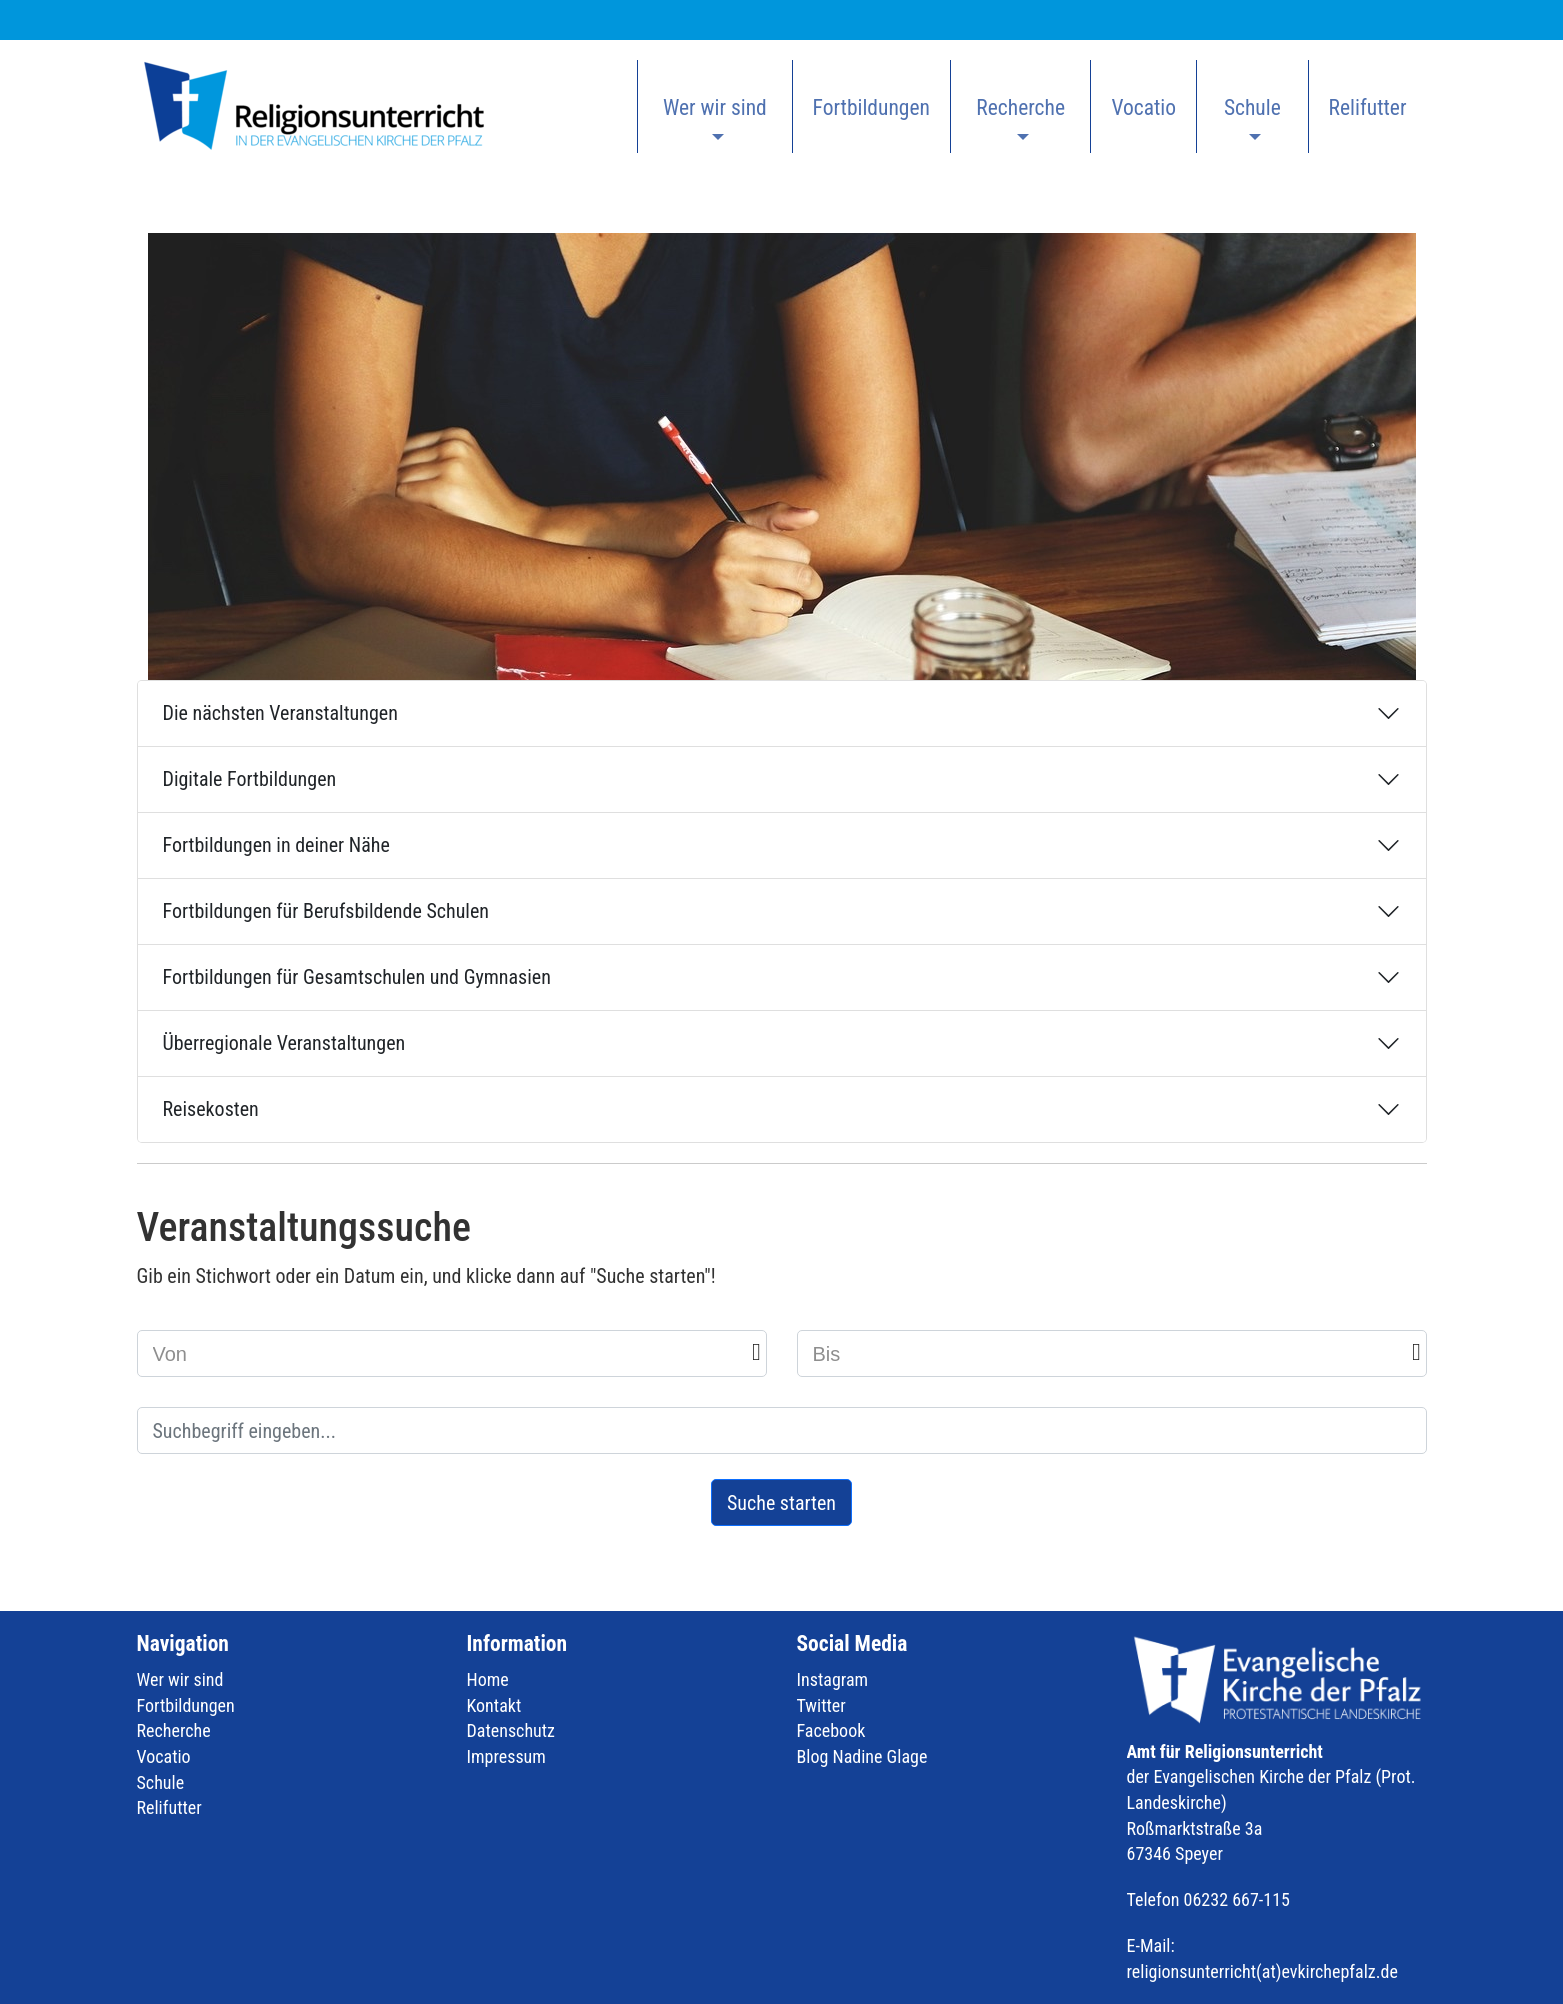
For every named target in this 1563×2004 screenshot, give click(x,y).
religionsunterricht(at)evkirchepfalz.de (1262, 1971)
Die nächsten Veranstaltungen (280, 713)
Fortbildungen (871, 107)
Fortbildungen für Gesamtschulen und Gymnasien (357, 977)
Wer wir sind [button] (715, 107)
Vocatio (1143, 107)
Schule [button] (1252, 107)
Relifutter (1368, 107)
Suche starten (781, 1503)
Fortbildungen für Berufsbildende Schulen (326, 911)
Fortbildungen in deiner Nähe (276, 845)
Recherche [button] (1020, 107)
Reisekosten (211, 1109)
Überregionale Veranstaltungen (284, 1043)
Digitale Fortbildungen (250, 779)
